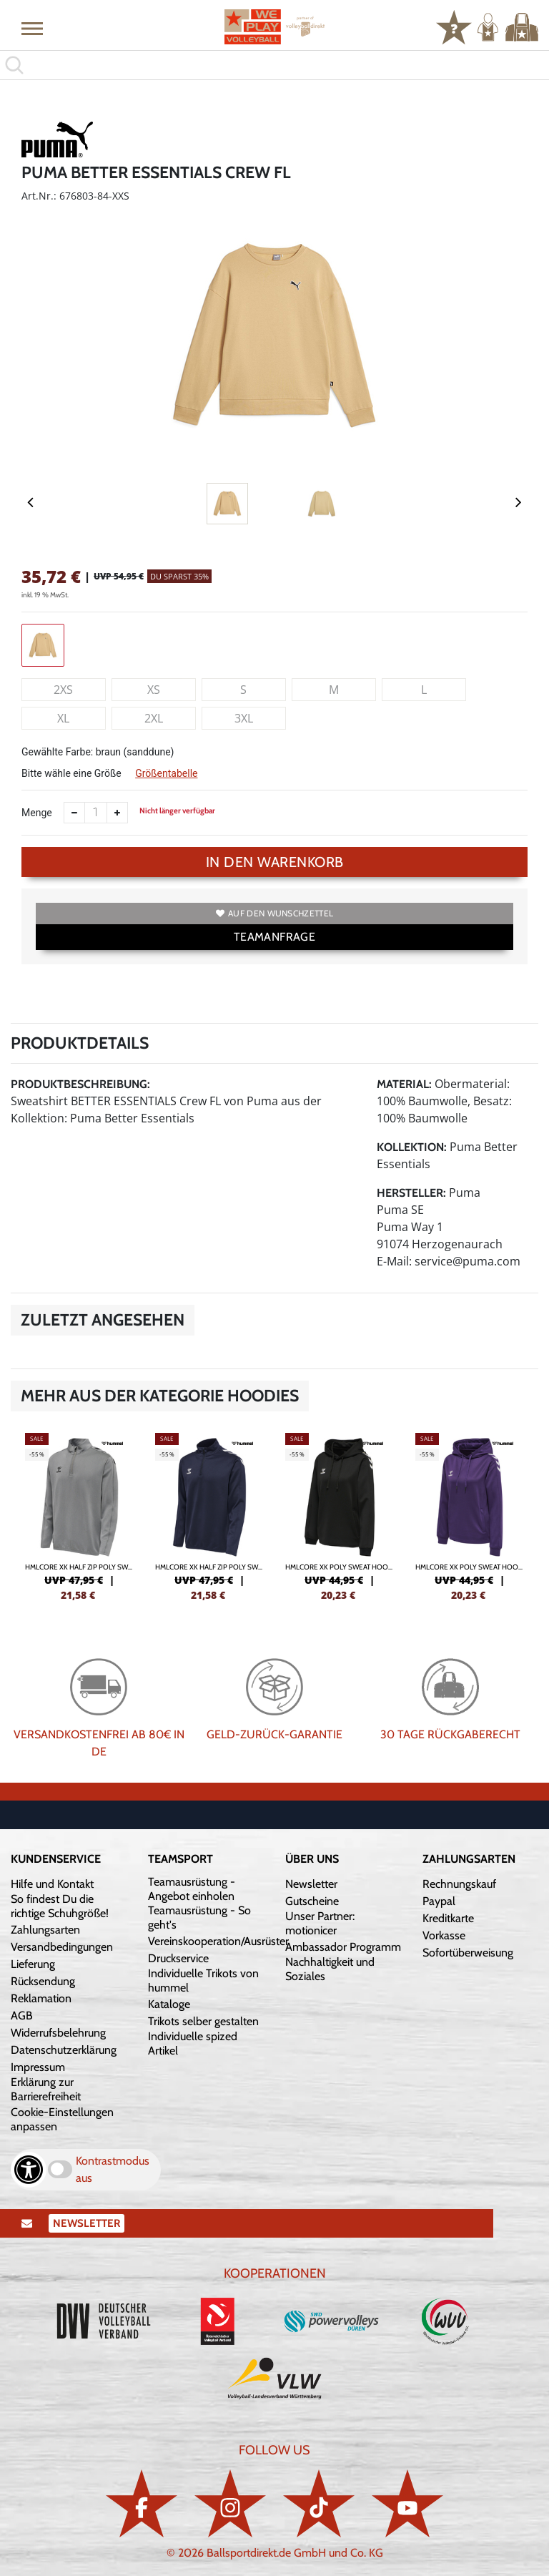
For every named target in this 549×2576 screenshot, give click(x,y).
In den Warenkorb (275, 862)
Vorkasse (443, 1935)
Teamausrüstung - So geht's (199, 1917)
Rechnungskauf (459, 1884)
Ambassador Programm (343, 1947)
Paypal (438, 1901)
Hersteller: (411, 1193)
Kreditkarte (448, 1918)
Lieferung (33, 1964)
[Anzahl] (96, 812)
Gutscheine (312, 1901)
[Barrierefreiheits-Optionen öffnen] (28, 2170)
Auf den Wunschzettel (274, 913)
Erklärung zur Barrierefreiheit (46, 2089)
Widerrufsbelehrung (58, 2032)
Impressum (38, 2067)
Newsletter (311, 1884)
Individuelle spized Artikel (192, 2043)
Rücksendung (43, 1981)
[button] (32, 27)
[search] (274, 65)
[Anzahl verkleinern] (74, 812)
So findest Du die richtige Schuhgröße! (60, 1906)
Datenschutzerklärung (64, 2050)
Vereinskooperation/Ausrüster (218, 1941)
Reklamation (41, 1998)
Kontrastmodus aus (112, 2169)
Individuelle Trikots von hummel (203, 1980)
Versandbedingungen (62, 1947)
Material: (404, 1084)
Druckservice (178, 1958)
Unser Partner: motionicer (320, 1923)
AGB (22, 2015)
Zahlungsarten (45, 1929)
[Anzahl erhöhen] (117, 812)
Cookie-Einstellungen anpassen (62, 2119)
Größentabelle (166, 773)
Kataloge (169, 2004)
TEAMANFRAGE (274, 937)
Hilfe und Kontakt (52, 1884)
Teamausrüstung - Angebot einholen (191, 1889)
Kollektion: (412, 1147)
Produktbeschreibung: (80, 1084)
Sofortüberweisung (467, 1952)
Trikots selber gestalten (203, 2021)
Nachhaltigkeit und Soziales (330, 1969)
